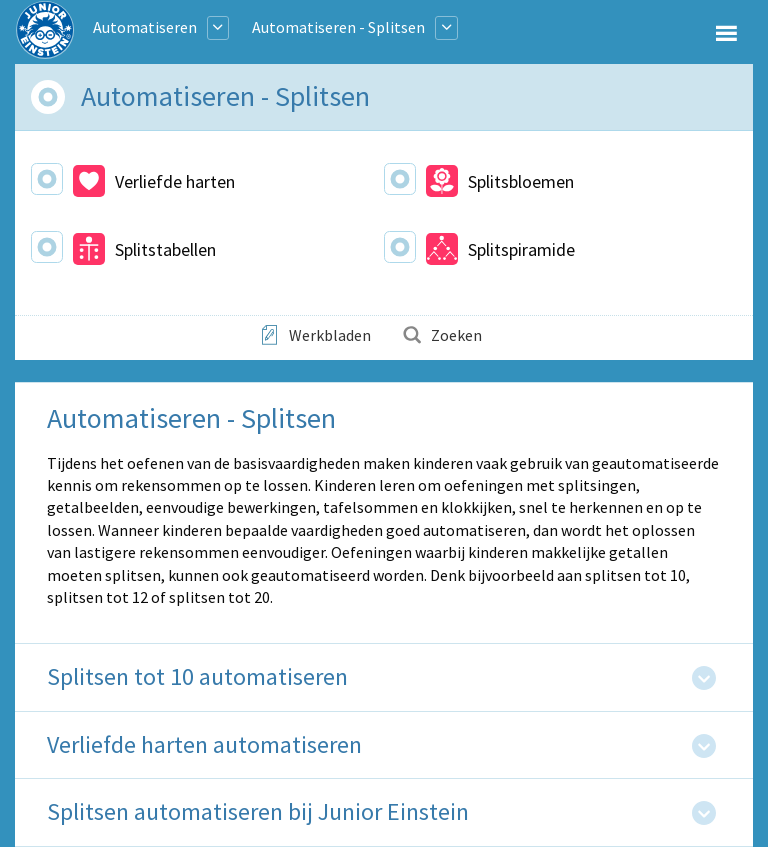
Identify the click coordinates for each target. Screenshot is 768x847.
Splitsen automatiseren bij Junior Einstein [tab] (258, 812)
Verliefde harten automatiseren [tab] (204, 745)
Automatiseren (145, 27)
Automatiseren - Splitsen (338, 27)
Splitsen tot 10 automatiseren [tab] (197, 677)
